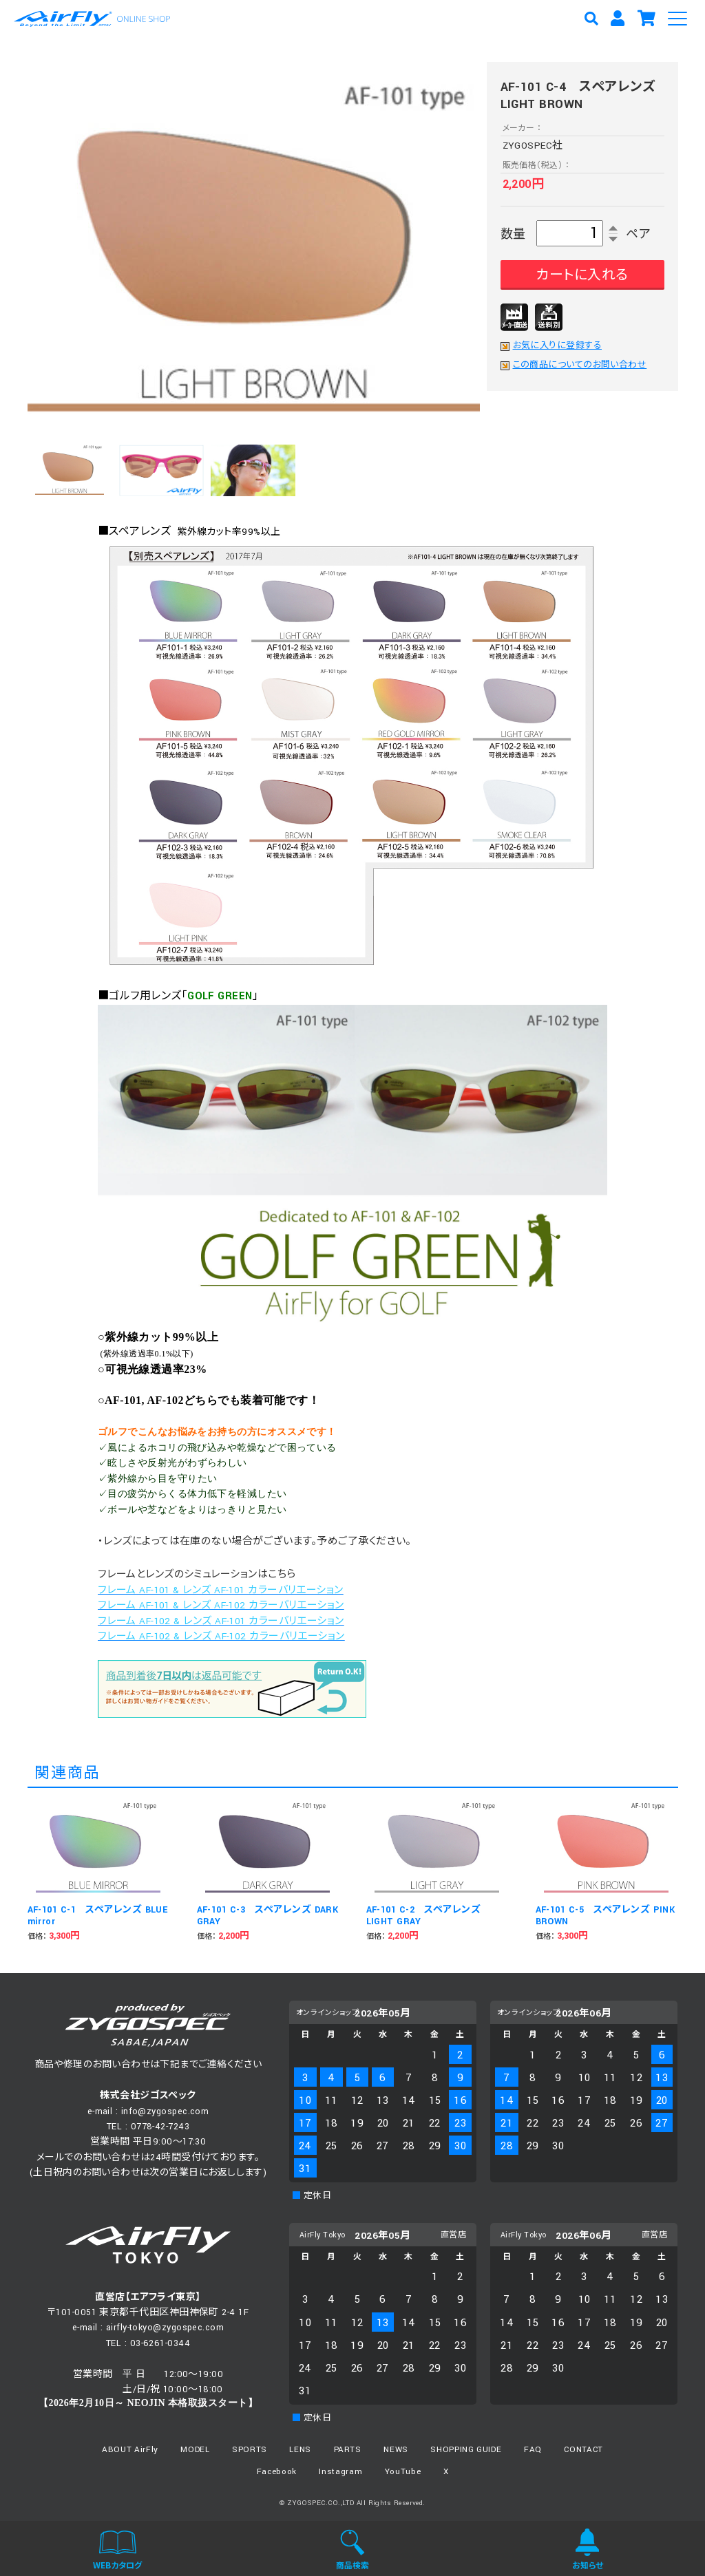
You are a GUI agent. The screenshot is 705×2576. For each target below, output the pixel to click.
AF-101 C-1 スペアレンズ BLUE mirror (98, 1916)
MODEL (194, 2450)
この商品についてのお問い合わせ (580, 365)
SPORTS (249, 2450)
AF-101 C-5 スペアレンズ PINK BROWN (605, 1916)
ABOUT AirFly (130, 2450)
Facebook (277, 2472)
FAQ (533, 2450)
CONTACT (583, 2450)
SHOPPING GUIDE (465, 2450)
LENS (300, 2450)
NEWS (395, 2450)
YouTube (403, 2472)
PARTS (347, 2450)
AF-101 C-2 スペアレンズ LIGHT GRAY (423, 1916)
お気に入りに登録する (557, 346)
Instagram (340, 2472)
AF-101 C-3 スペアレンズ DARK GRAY (268, 1916)
